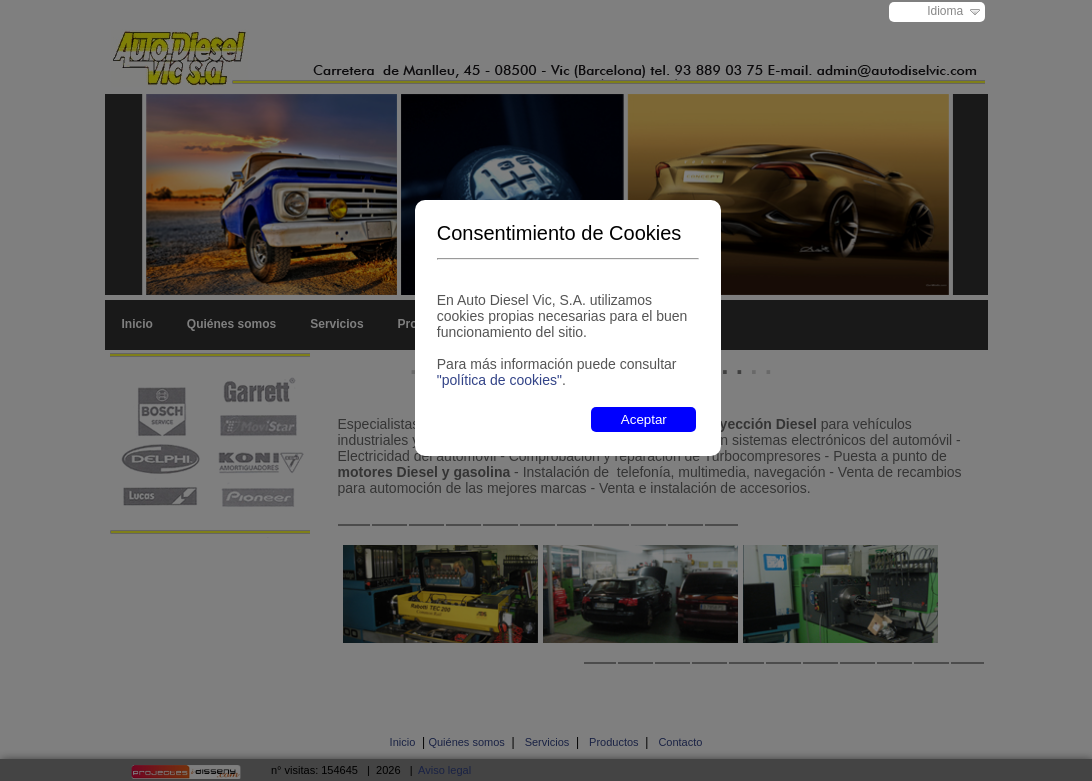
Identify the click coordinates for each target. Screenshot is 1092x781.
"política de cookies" (499, 380)
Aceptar (644, 419)
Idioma (945, 11)
